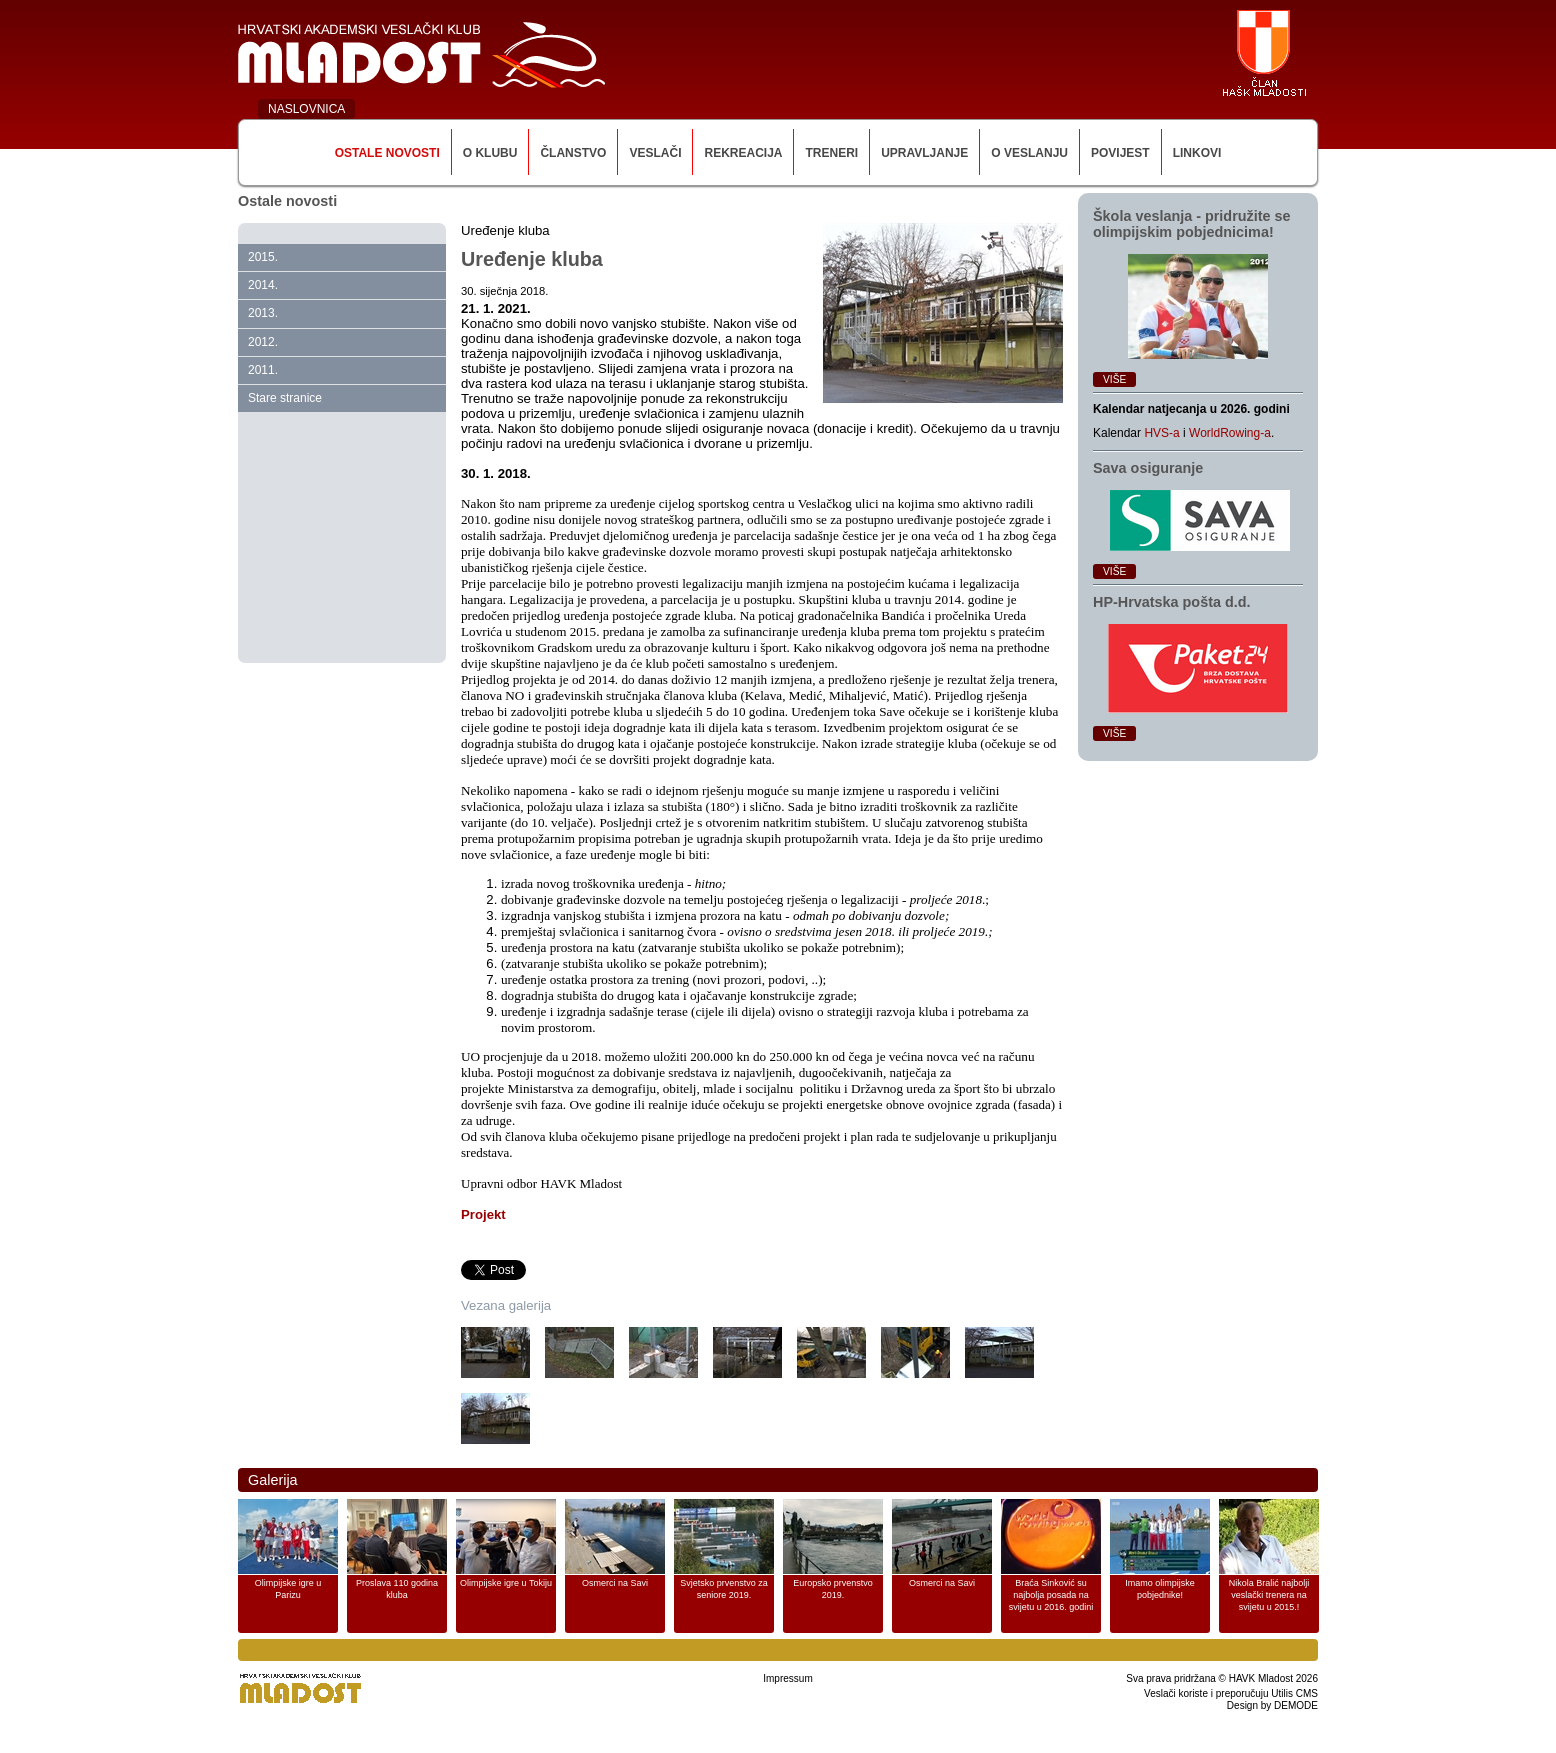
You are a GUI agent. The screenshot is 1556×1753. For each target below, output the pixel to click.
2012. (263, 342)
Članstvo (573, 153)
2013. (263, 313)
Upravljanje (924, 153)
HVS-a (1161, 433)
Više (1114, 379)
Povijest (1120, 153)
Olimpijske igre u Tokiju (506, 1583)
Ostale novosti (387, 153)
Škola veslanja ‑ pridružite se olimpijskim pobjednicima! (1192, 224)
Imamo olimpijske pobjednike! (1160, 1589)
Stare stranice (285, 398)
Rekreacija (743, 153)
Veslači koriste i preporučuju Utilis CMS (1231, 1693)
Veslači (655, 153)
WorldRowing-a (1230, 433)
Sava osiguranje (1148, 468)
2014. (263, 285)
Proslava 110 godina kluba (397, 1589)
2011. (263, 370)
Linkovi (1197, 153)
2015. (263, 257)
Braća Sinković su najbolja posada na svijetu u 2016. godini (1051, 1595)
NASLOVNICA (306, 109)
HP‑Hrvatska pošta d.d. (1172, 602)
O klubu (490, 153)
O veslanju (1029, 153)
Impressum (787, 1678)
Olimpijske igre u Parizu (288, 1589)
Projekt (483, 1214)
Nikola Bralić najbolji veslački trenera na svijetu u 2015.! (1269, 1595)
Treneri (831, 153)
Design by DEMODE (1272, 1705)
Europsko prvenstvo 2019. (833, 1589)
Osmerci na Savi (615, 1583)
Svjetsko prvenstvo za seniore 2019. (724, 1589)
